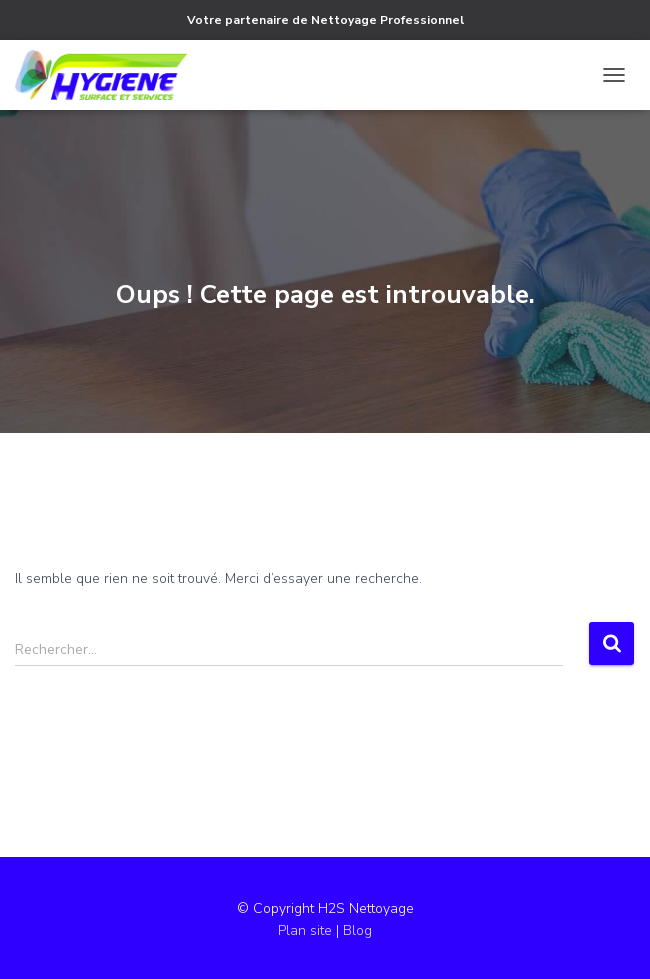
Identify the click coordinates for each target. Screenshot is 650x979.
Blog (357, 930)
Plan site (307, 930)
